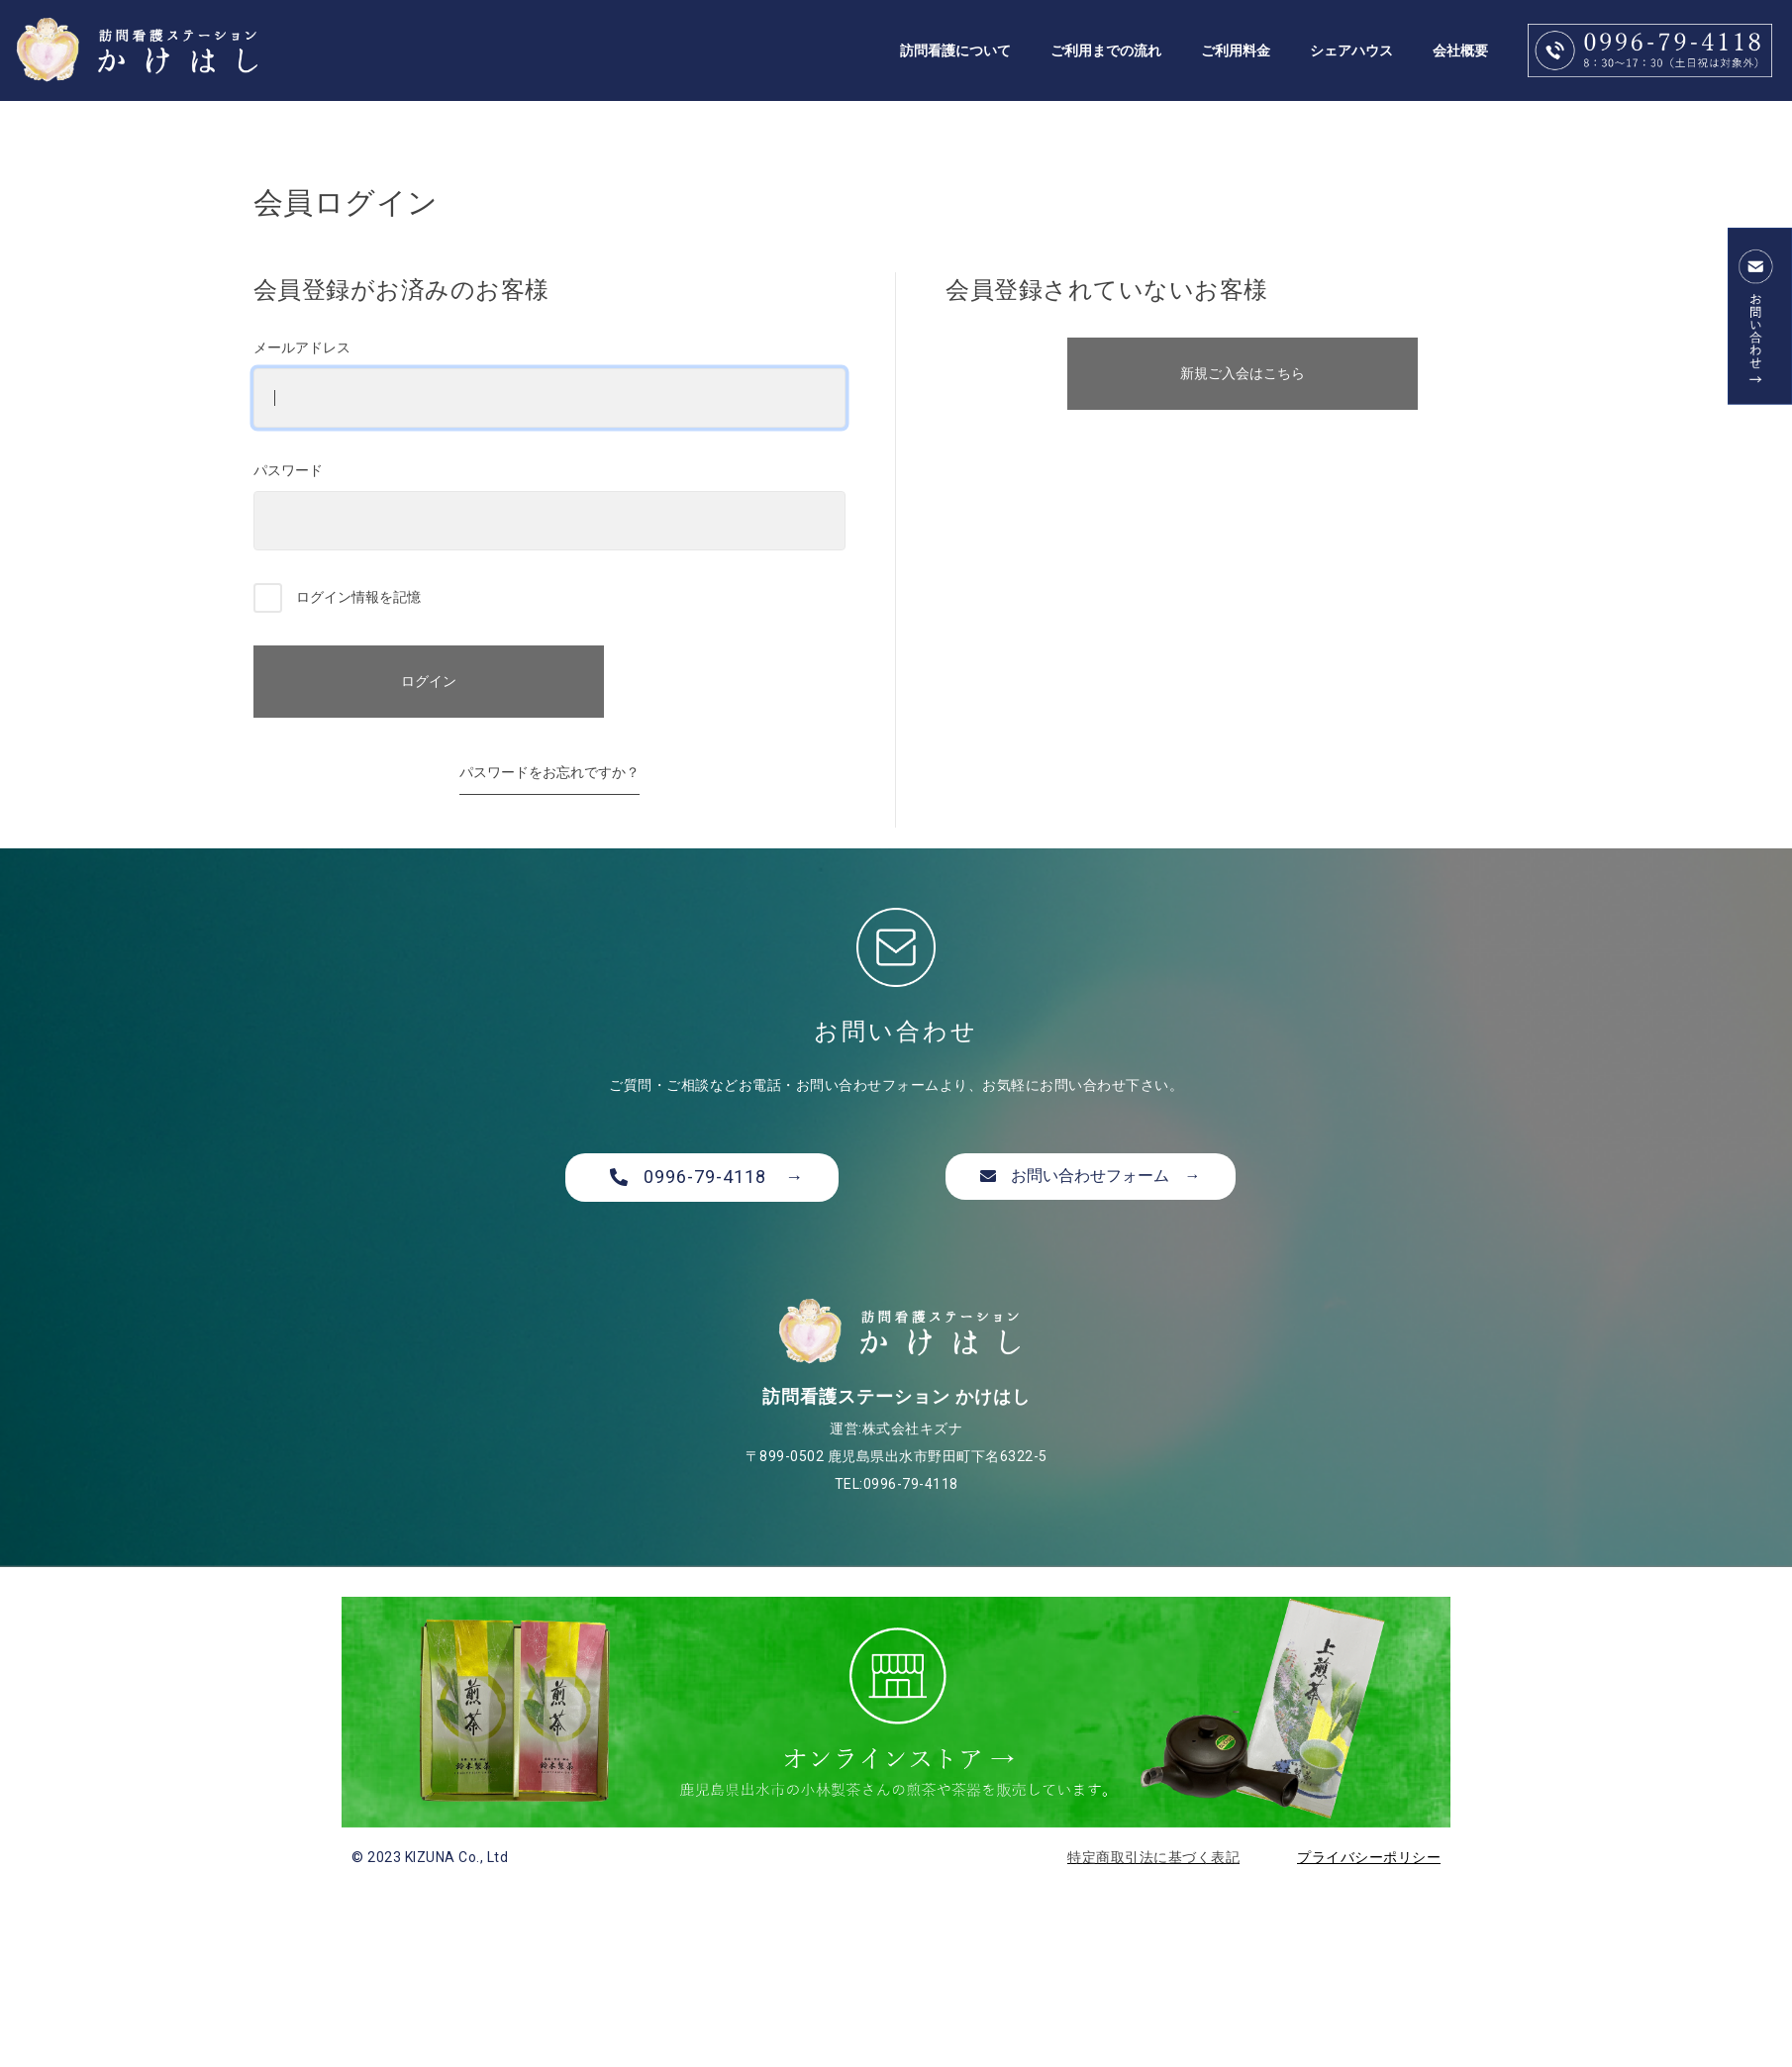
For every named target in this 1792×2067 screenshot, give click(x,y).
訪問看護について (955, 50)
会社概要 (1460, 50)
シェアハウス (1351, 50)
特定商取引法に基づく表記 (1153, 1857)
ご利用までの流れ (1105, 50)
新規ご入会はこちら (1242, 373)
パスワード (549, 506)
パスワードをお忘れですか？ (549, 772)
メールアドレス (549, 384)
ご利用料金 (1235, 50)
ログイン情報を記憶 (337, 598)
